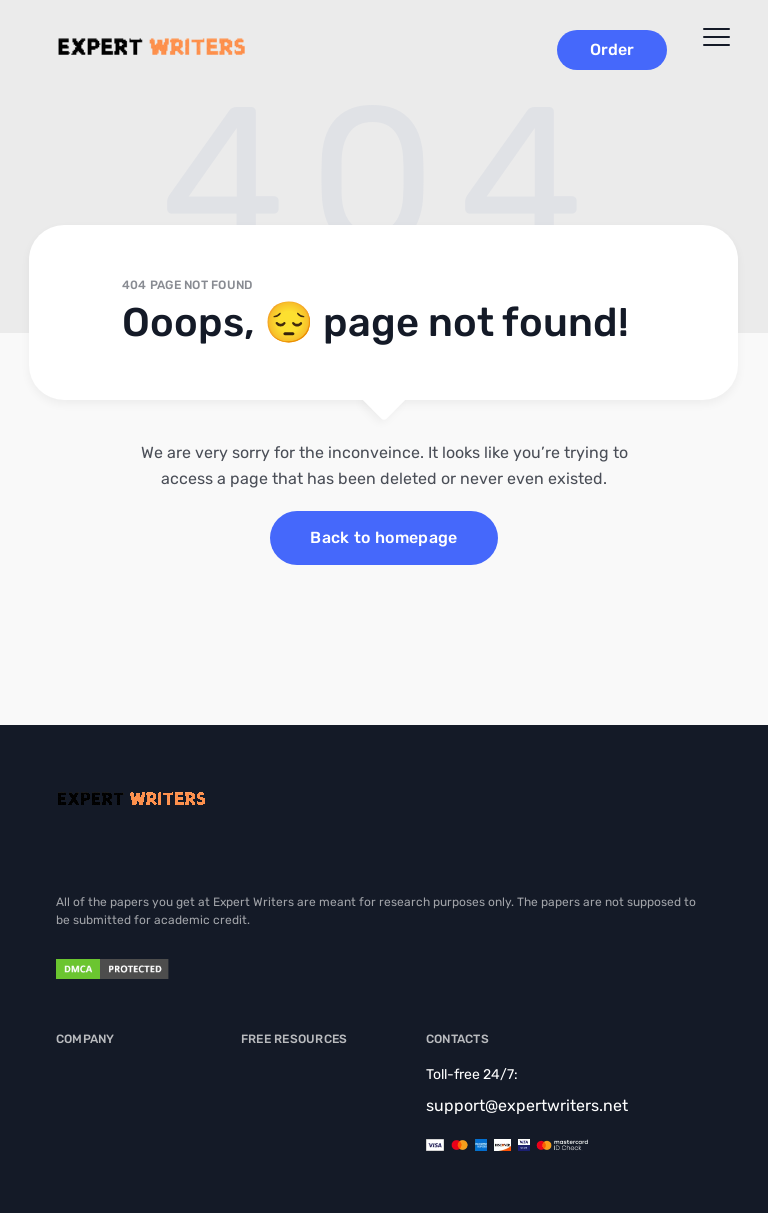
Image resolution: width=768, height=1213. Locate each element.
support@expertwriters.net (527, 1105)
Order (612, 49)
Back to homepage (383, 537)
